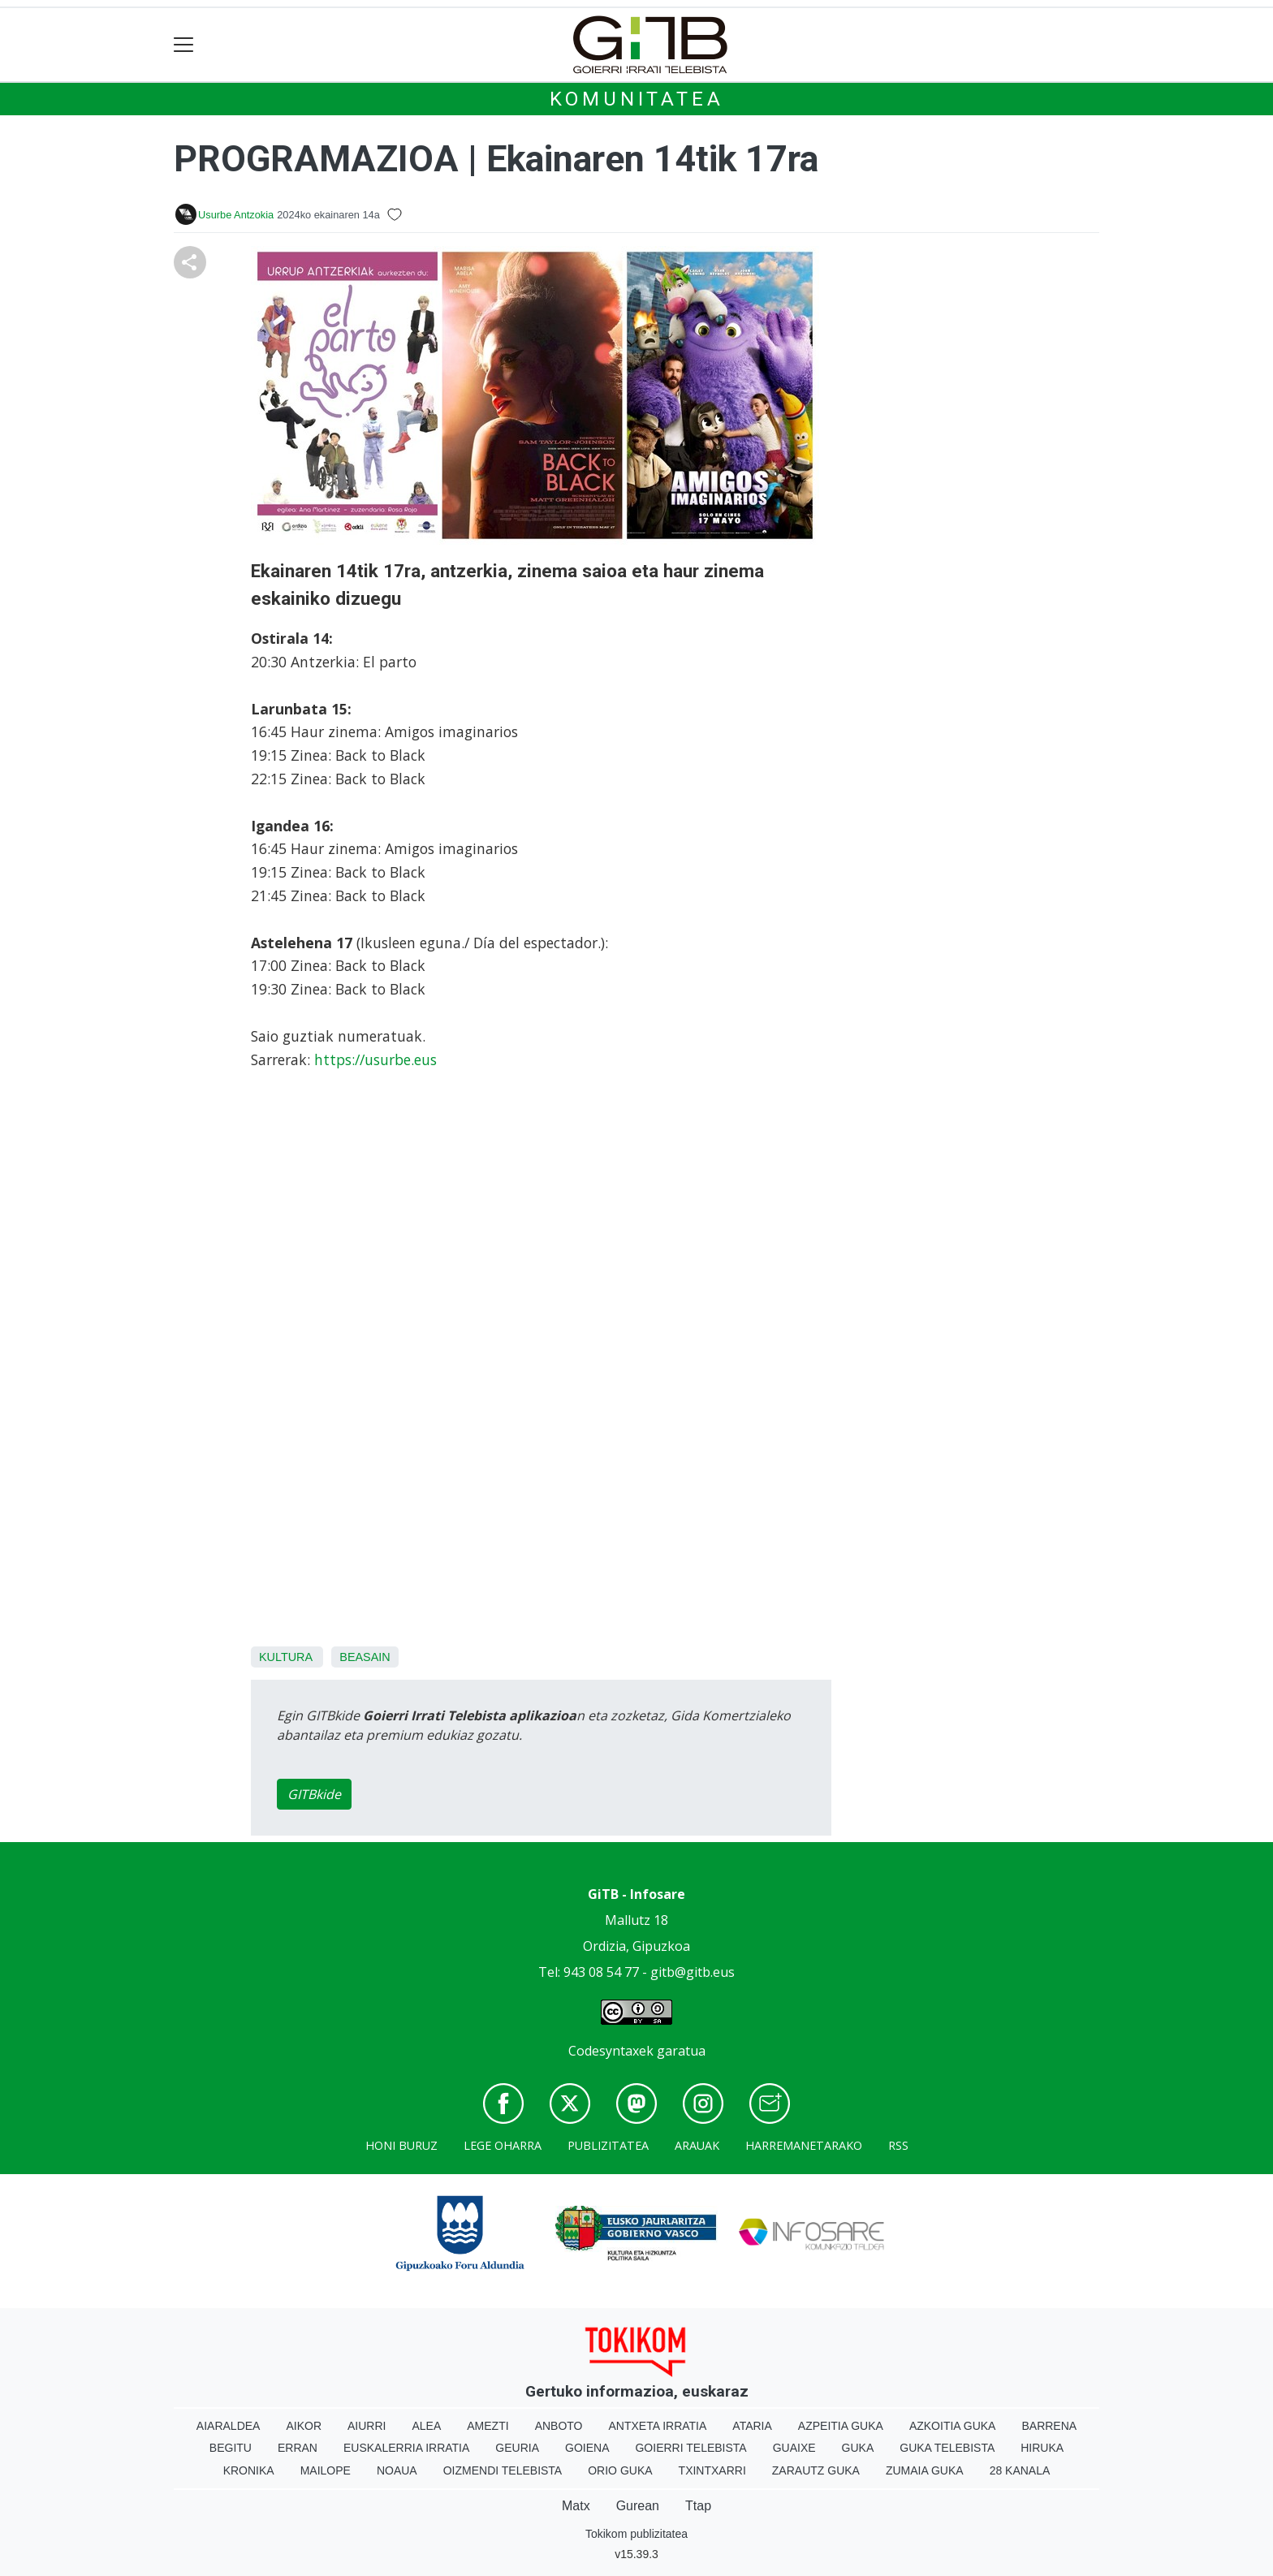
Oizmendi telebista (503, 2470)
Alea (426, 2425)
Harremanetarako (803, 2145)
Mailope (325, 2470)
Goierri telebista (690, 2447)
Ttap (698, 2506)
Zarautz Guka (816, 2470)
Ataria (752, 2425)
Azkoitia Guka (952, 2425)
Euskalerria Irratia (406, 2447)
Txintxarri (712, 2470)
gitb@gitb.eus (692, 1972)
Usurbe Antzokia (236, 215)
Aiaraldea (228, 2425)
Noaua (397, 2470)
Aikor (303, 2425)
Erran (297, 2447)
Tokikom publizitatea (636, 2533)
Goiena (587, 2447)
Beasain (364, 1656)
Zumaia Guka (925, 2470)
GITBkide (314, 1794)
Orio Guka (620, 2470)
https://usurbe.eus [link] (375, 1059)
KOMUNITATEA (637, 99)
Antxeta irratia (658, 2425)
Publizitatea (608, 2145)
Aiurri (366, 2425)
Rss (898, 2145)
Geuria (517, 2447)
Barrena (1049, 2425)
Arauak (697, 2145)
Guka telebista (947, 2447)
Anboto (559, 2425)
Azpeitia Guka (840, 2425)
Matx (576, 2506)
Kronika (248, 2470)
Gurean (637, 2506)
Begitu (230, 2447)
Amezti (487, 2425)
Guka (858, 2447)
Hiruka (1042, 2447)
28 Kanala (1020, 2470)
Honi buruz (401, 2145)
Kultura (285, 1656)
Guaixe (794, 2447)
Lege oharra (503, 2145)
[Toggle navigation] (183, 45)
